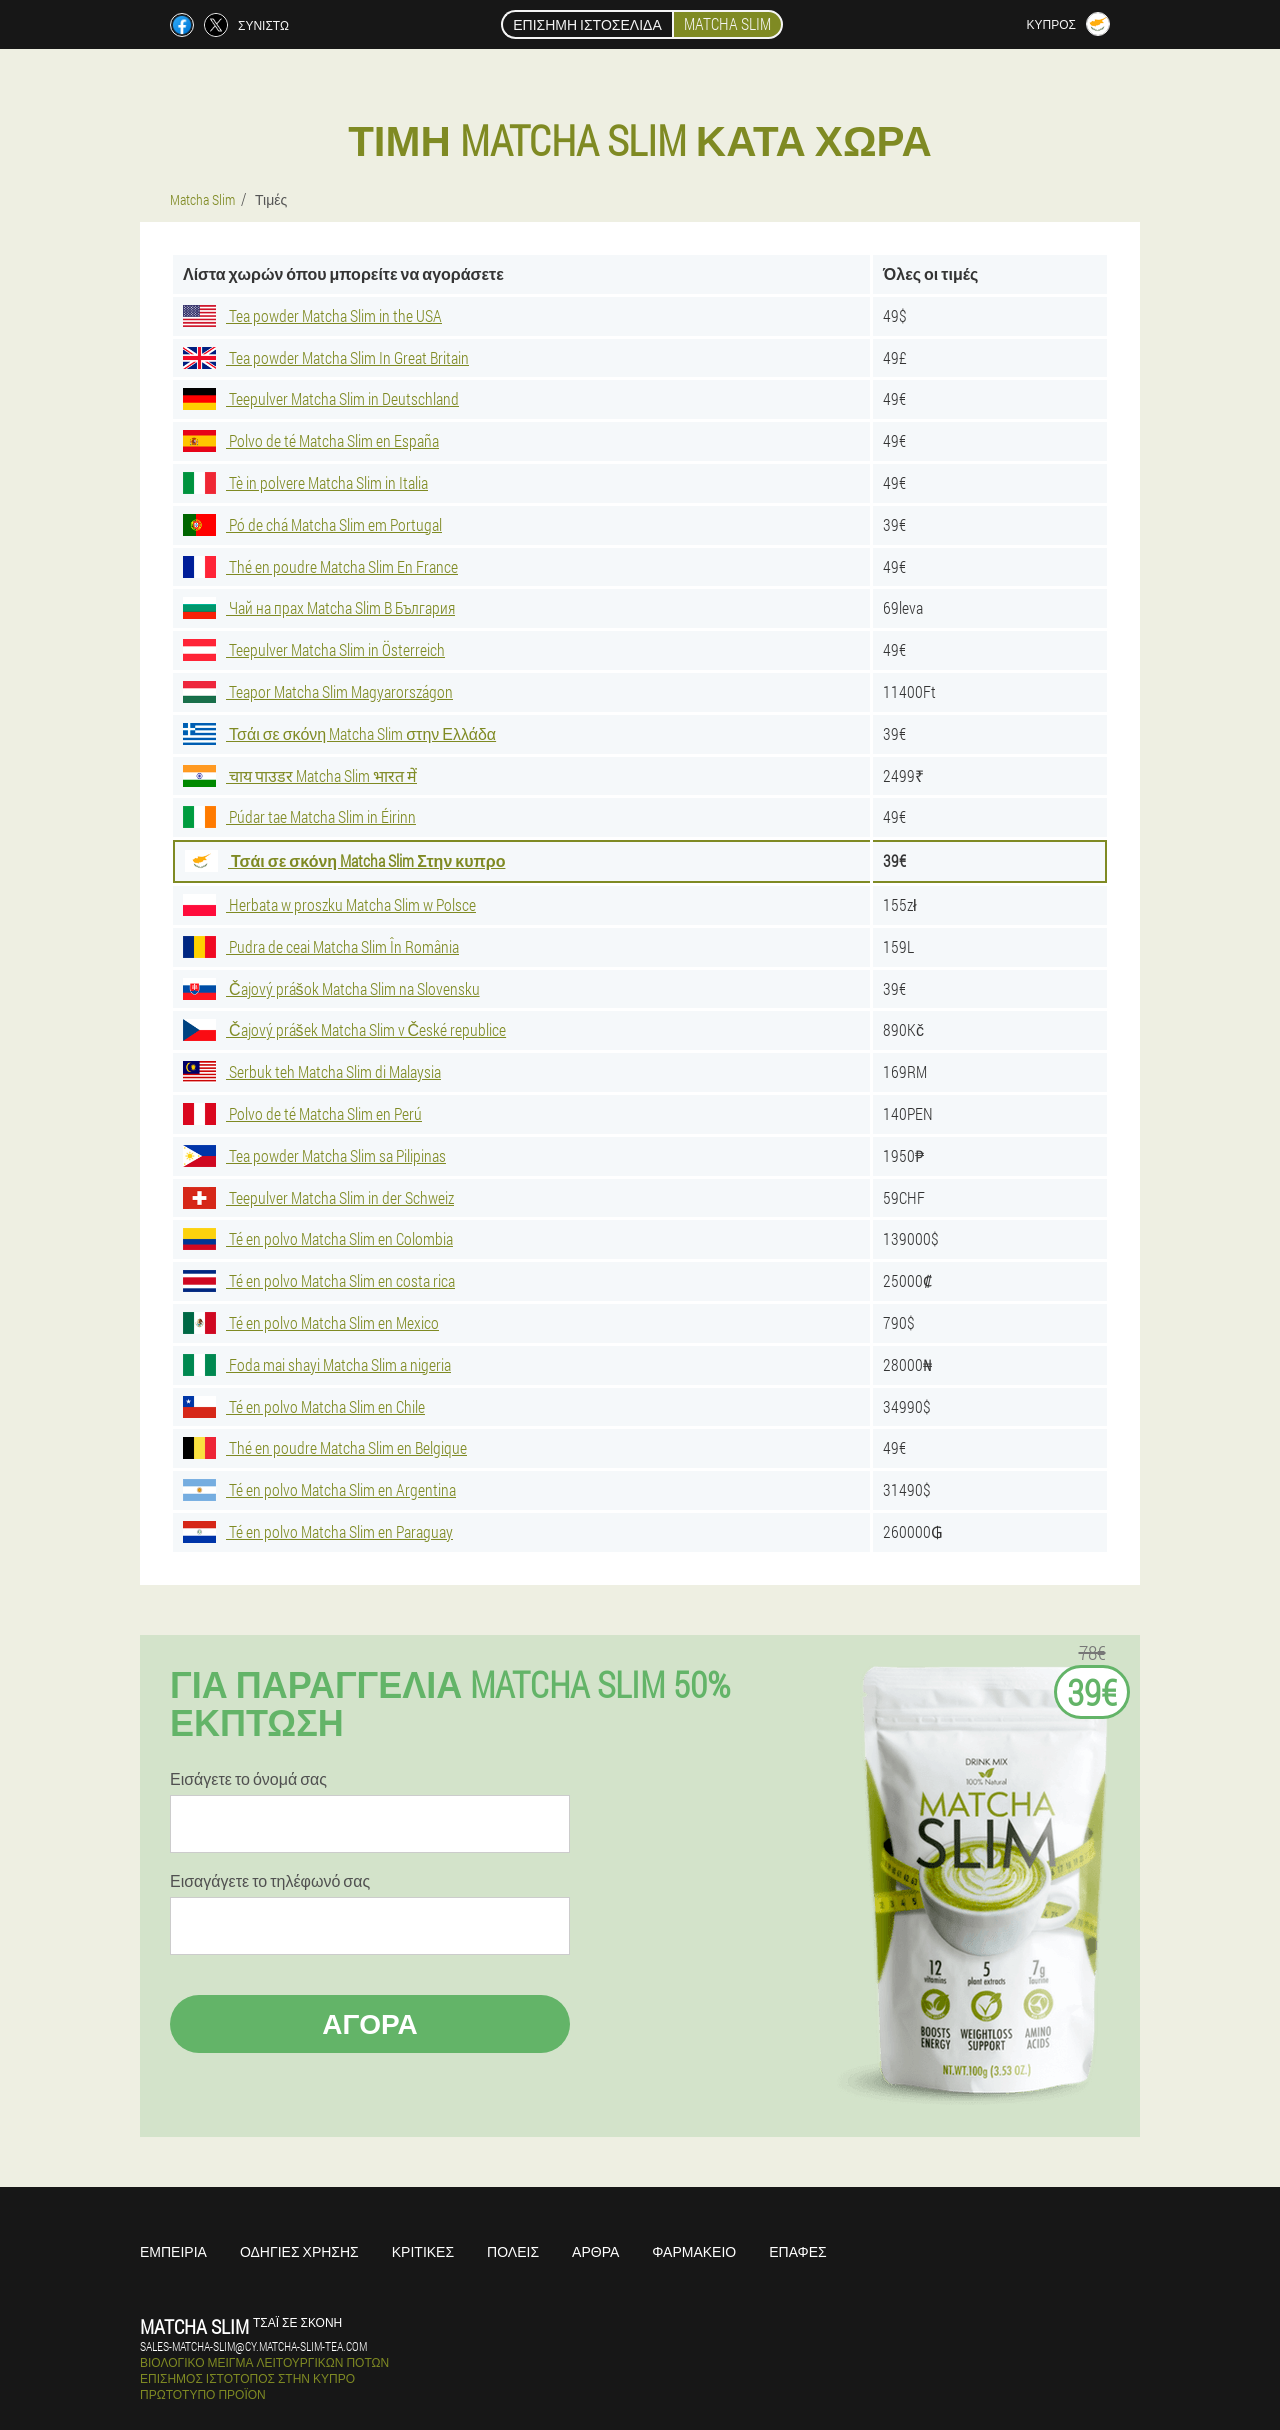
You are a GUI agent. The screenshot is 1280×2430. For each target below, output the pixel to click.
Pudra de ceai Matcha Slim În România (321, 946)
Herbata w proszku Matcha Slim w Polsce (329, 904)
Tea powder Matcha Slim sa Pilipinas (314, 1155)
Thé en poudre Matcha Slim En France (320, 566)
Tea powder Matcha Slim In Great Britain (326, 357)
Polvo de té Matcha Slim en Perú (302, 1113)
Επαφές (798, 2251)
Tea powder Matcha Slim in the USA (312, 315)
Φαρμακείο (694, 2251)
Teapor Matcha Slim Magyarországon (318, 691)
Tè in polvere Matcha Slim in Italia (305, 482)
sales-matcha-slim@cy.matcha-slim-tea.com (253, 2346)
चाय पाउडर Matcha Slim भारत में (300, 775)
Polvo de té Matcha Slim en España (311, 440)
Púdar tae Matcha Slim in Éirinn (299, 816)
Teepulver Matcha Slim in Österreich (314, 649)
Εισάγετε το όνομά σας (248, 1779)
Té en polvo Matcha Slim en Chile (304, 1406)
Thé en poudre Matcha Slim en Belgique (325, 1447)
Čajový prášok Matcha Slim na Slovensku (331, 988)
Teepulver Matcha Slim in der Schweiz (318, 1197)
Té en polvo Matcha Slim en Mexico (311, 1322)
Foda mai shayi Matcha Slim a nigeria (317, 1364)
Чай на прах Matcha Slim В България (319, 607)
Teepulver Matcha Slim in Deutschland (321, 398)
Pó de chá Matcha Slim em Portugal (312, 524)
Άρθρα (595, 2251)
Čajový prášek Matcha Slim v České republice (344, 1029)
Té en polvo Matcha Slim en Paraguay (318, 1531)
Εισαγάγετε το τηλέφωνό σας (270, 1881)
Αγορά (370, 2023)
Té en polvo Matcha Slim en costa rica (319, 1280)
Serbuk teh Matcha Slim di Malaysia (312, 1071)
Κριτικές (423, 2251)
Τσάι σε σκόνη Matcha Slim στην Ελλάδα (339, 733)
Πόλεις (513, 2251)
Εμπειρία (173, 2251)
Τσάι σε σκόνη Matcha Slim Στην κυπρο (345, 860)
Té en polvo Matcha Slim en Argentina (319, 1489)
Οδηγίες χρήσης (299, 2251)
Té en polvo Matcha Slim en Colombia (318, 1238)
